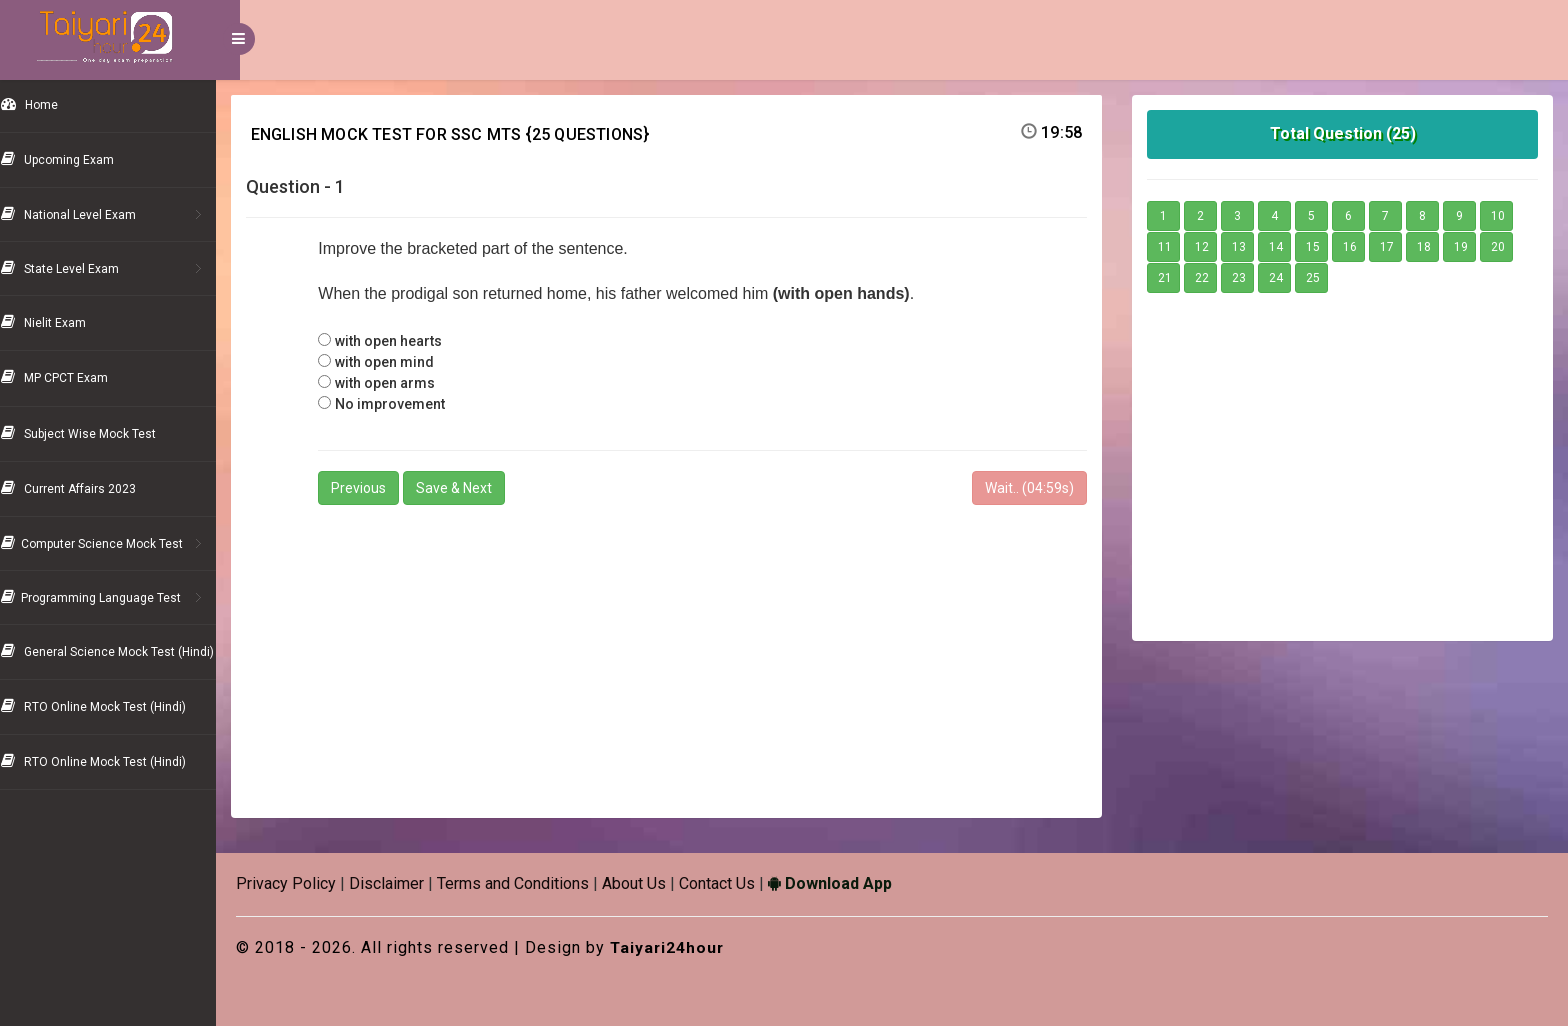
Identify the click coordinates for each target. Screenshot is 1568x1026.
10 (1506, 216)
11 (1173, 247)
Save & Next (477, 488)
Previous (381, 488)
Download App (854, 883)
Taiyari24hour (692, 947)
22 (1210, 278)
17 (1395, 247)
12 (1210, 247)
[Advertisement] (682, 653)
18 (1432, 247)
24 (1284, 278)
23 (1247, 278)
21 (1173, 278)
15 (1321, 247)
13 (1247, 247)
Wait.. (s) (1037, 488)
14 (1284, 247)
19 (1469, 247)
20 (1506, 247)
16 (1358, 247)
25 (1321, 278)
